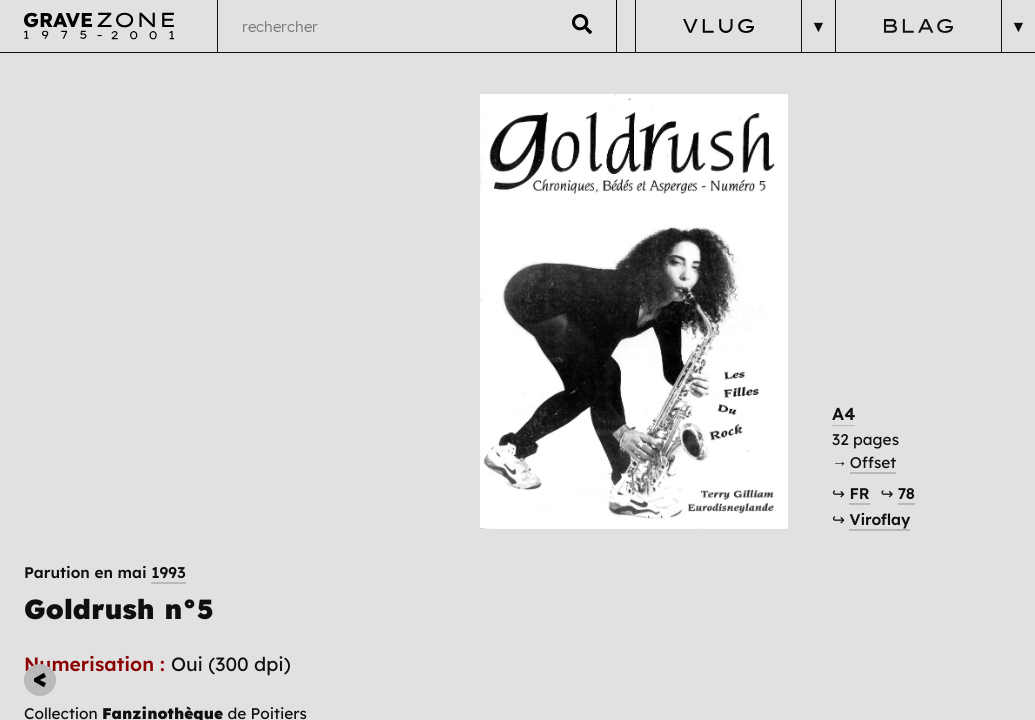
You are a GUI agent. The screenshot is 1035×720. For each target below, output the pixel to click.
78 (922, 464)
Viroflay (896, 491)
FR (876, 464)
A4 (861, 384)
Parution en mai (105, 92)
